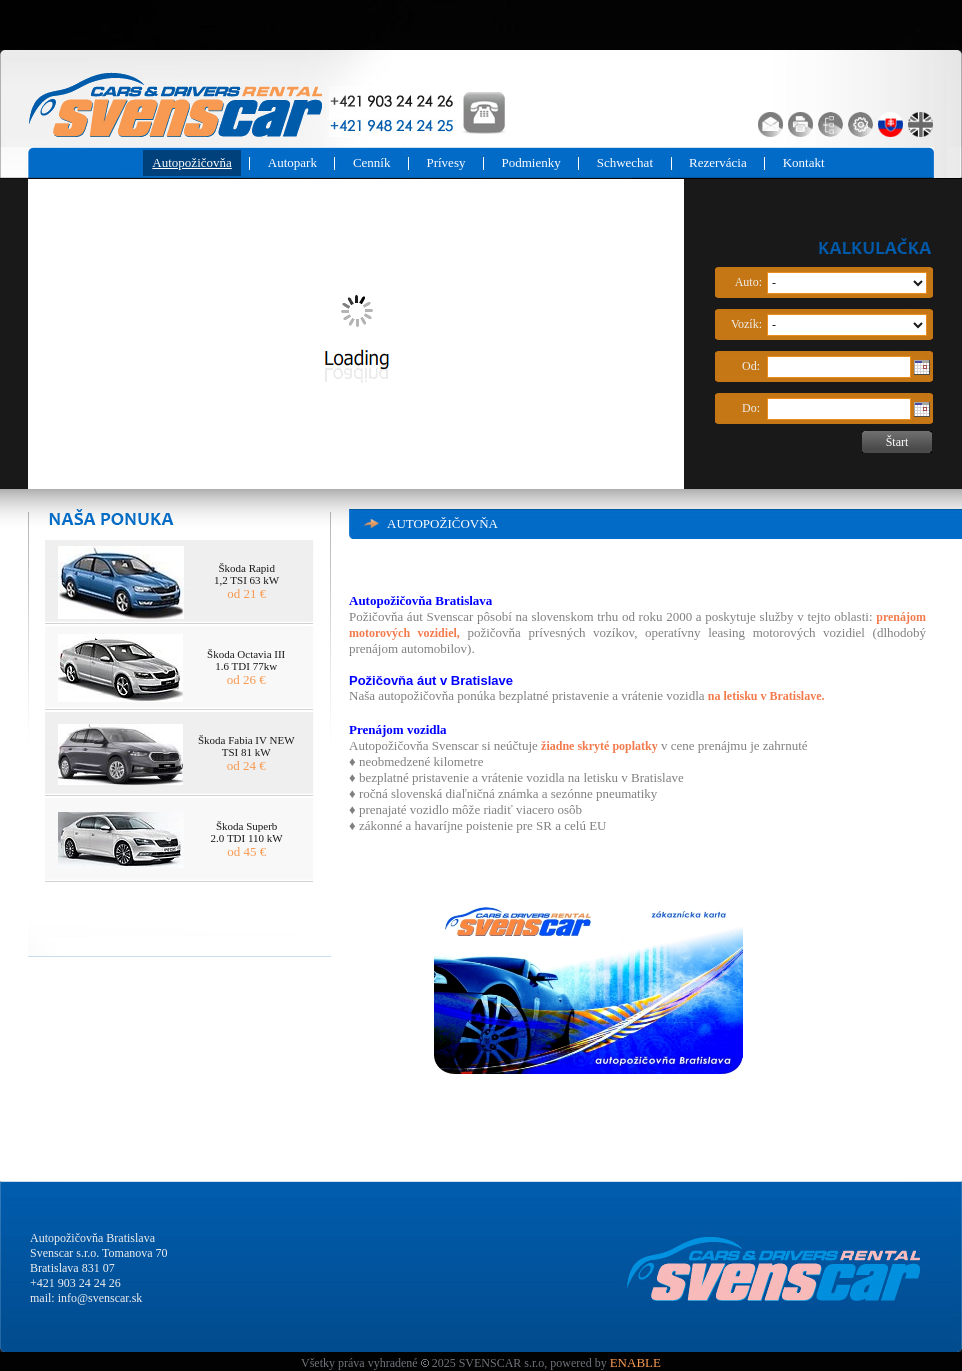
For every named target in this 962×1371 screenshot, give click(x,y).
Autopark (292, 162)
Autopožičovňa (191, 162)
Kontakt (804, 162)
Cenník (372, 162)
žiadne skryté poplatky (599, 746)
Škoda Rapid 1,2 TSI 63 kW (246, 574)
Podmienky (530, 162)
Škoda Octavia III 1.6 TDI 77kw (246, 660)
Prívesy (445, 162)
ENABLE (635, 1362)
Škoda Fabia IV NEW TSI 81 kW (246, 746)
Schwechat (625, 162)
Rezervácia (718, 162)
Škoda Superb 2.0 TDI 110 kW (247, 832)
